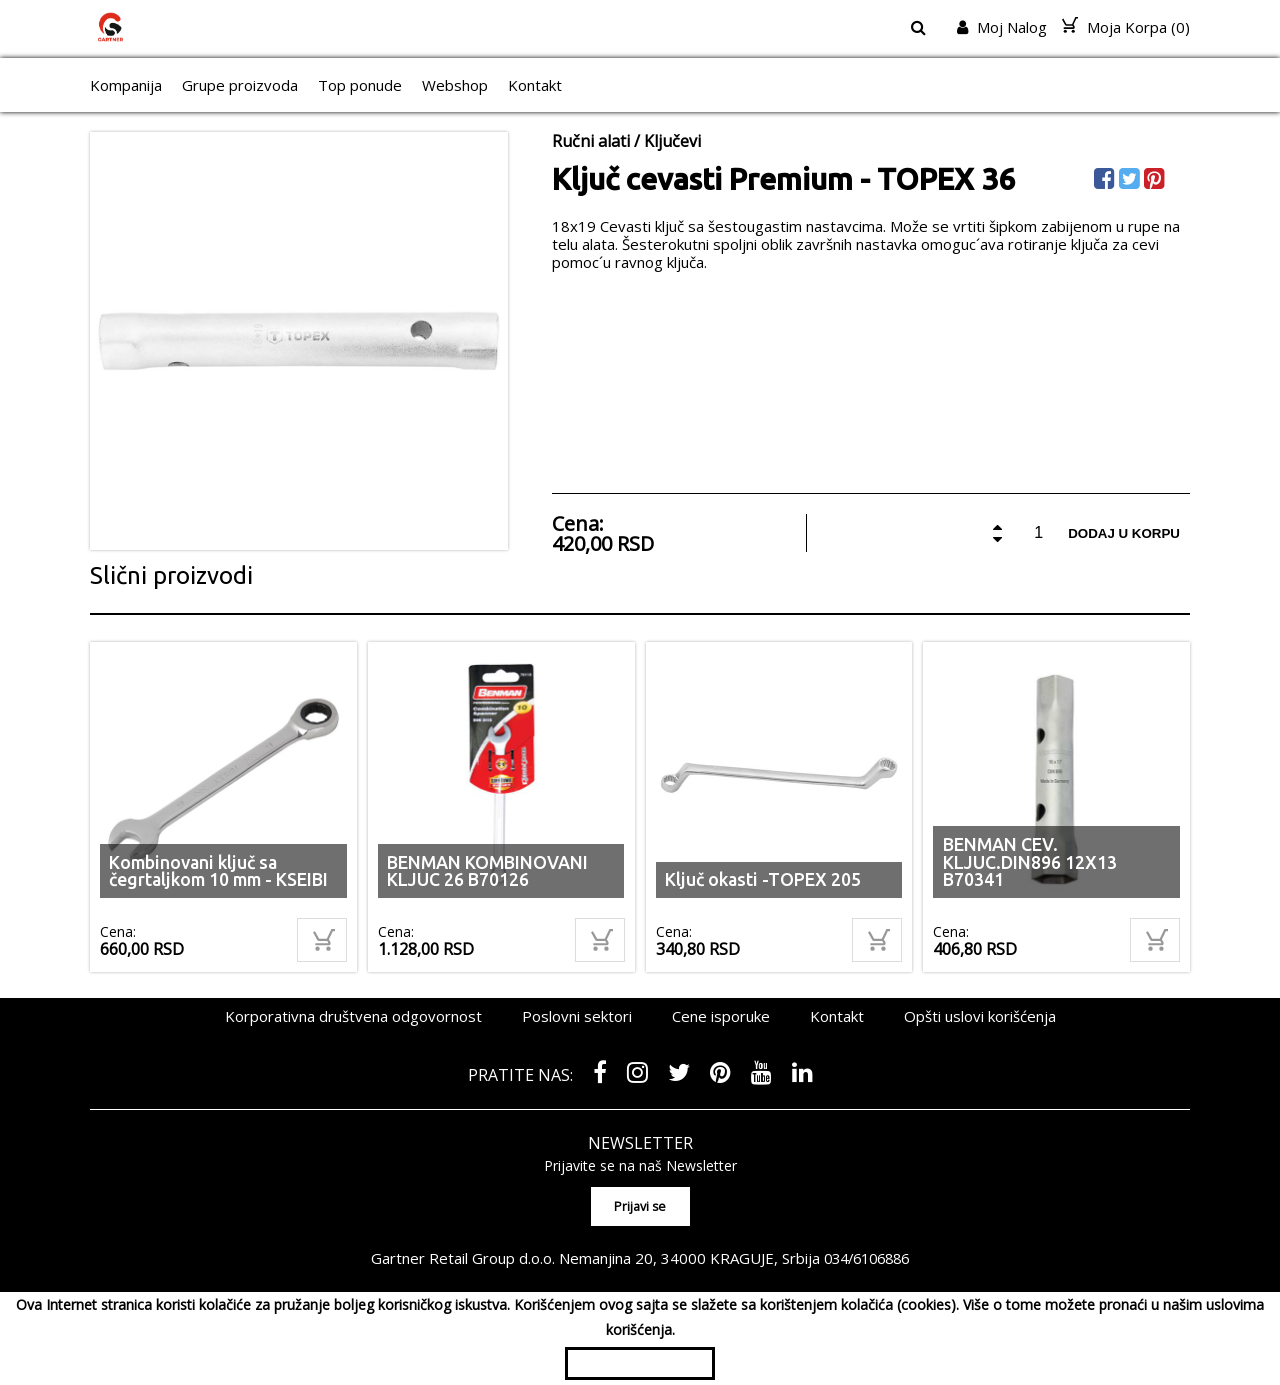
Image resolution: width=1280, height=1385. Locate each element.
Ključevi (672, 141)
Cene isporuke (721, 1016)
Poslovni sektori (577, 1016)
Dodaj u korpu (1124, 533)
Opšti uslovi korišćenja (980, 1016)
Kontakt (535, 85)
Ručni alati (591, 141)
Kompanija (126, 85)
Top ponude (360, 85)
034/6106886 (867, 1257)
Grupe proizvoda (240, 85)
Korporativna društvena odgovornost (353, 1016)
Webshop (455, 85)
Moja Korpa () (1126, 27)
